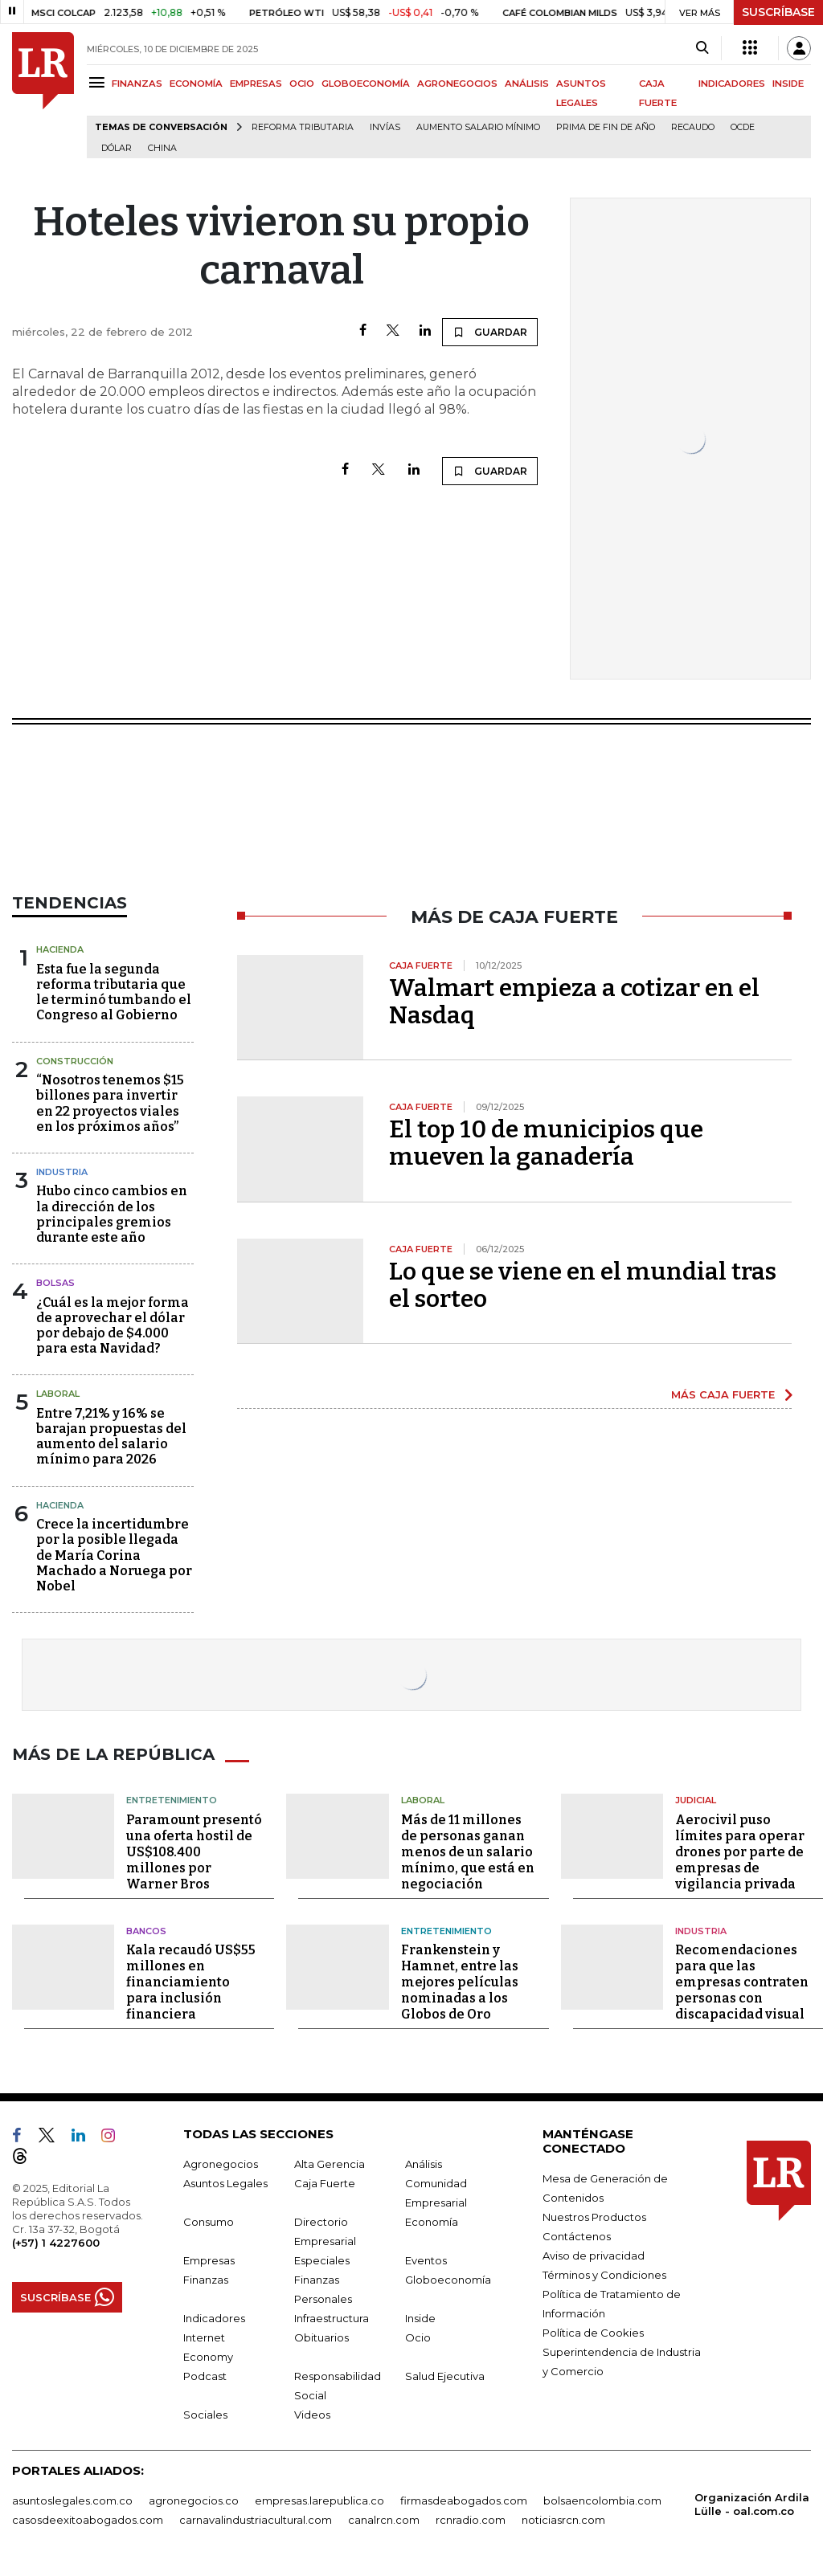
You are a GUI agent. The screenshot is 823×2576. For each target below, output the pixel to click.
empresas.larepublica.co (319, 2500)
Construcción (74, 1061)
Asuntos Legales (225, 2183)
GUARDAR (489, 331)
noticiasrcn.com (563, 2519)
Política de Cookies (593, 2332)
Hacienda (60, 949)
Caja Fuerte (324, 2183)
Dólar (116, 148)
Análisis (423, 2164)
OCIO (301, 83)
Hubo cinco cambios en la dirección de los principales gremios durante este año (111, 1214)
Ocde (743, 127)
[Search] (702, 48)
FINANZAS (137, 83)
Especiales (322, 2260)
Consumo (208, 2221)
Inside (420, 2318)
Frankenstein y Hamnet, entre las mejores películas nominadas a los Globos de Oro (459, 1982)
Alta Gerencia (329, 2164)
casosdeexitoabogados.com (87, 2519)
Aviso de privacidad (594, 2255)
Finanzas (205, 2279)
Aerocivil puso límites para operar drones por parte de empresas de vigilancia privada (740, 1852)
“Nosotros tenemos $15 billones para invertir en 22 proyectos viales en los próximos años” (110, 1103)
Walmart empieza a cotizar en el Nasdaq (574, 1002)
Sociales (205, 2414)
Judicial (695, 1800)
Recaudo (692, 127)
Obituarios (321, 2337)
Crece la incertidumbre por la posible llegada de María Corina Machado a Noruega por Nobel (114, 1555)
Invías (385, 127)
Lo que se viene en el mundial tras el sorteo (582, 1285)
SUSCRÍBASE (778, 12)
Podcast (205, 2376)
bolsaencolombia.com (602, 2500)
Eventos (426, 2260)
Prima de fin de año (605, 127)
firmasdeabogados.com (463, 2500)
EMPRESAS (256, 83)
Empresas (209, 2260)
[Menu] (99, 82)
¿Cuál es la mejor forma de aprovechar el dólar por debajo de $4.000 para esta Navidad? (112, 1326)
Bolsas (55, 1282)
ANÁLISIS (527, 83)
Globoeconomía (448, 2279)
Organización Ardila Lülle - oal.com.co (751, 2504)
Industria (62, 1172)
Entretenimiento (171, 1800)
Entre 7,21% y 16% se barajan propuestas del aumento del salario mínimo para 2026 (111, 1437)
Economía (431, 2221)
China (162, 148)
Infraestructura (331, 2318)
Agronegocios (220, 2164)
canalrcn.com (384, 2519)
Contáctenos (577, 2236)
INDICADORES (731, 83)
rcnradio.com (471, 2519)
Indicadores (214, 2318)
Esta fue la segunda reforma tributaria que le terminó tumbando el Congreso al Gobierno (113, 992)
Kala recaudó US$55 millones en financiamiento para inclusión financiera (191, 1982)
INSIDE (788, 83)
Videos (312, 2414)
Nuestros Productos (594, 2217)
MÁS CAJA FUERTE (723, 1394)
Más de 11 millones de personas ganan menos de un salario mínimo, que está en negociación (467, 1852)
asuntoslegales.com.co (72, 2500)
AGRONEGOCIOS (457, 83)
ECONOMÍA (196, 83)
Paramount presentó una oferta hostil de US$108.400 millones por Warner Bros (194, 1852)
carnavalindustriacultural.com (255, 2519)
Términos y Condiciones (604, 2274)
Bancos (146, 1931)
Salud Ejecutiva (445, 2376)
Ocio (418, 2337)
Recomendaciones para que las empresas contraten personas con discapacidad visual (742, 1982)
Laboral (58, 1393)
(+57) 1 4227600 (56, 2242)
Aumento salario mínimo (478, 127)
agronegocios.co (194, 2500)
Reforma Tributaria (303, 127)
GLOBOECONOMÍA (365, 83)
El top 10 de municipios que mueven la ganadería (546, 1143)
